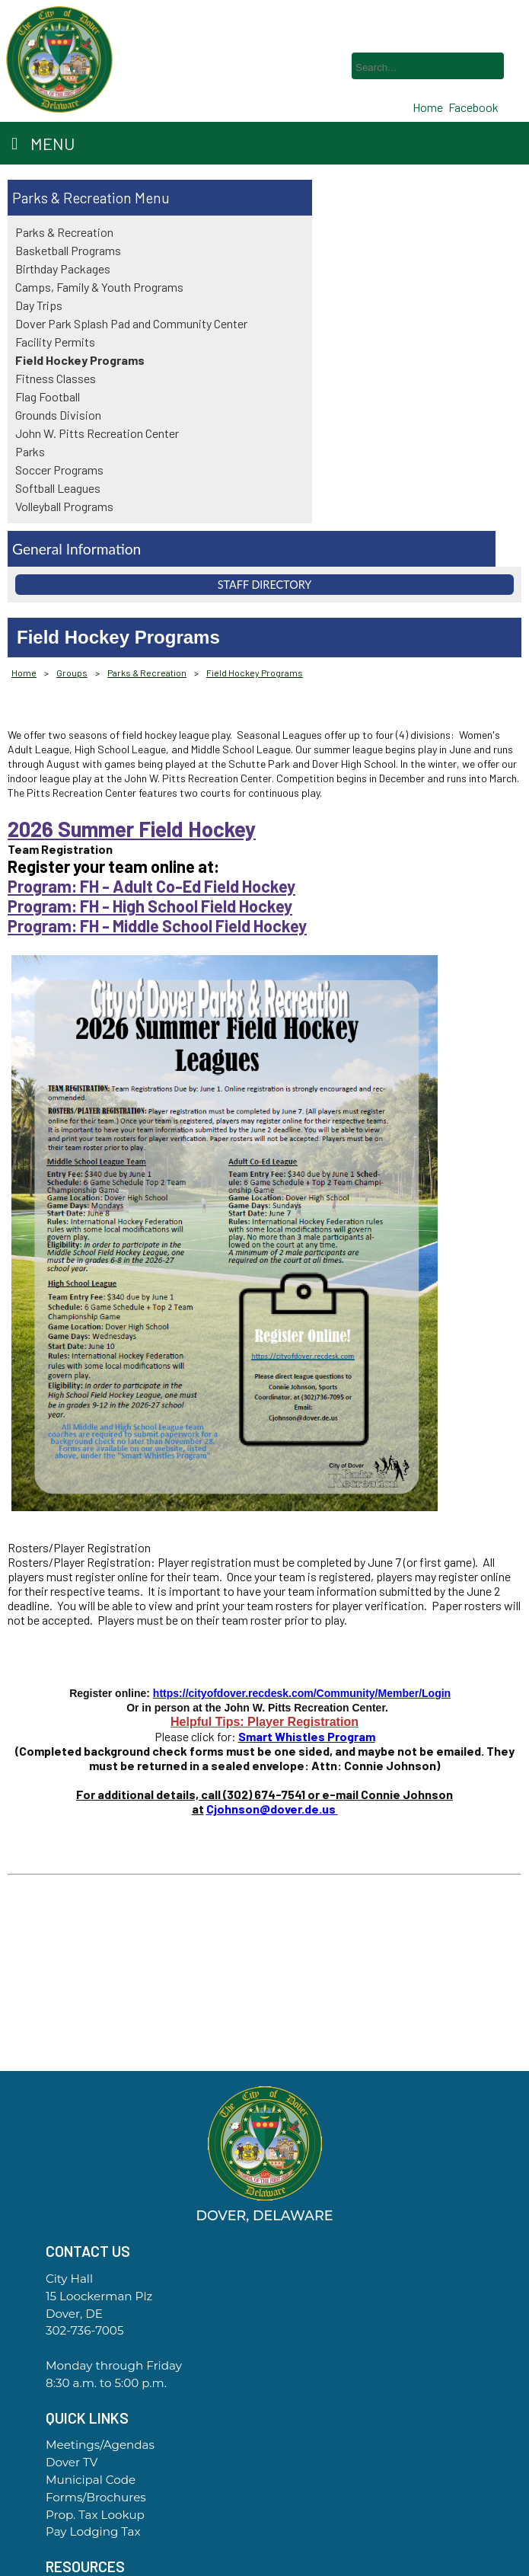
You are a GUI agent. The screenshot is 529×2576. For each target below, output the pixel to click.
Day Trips (38, 305)
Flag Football (47, 396)
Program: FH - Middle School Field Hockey (157, 925)
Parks (30, 451)
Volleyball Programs (64, 506)
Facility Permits (55, 341)
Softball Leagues (57, 488)
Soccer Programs (59, 469)
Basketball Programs (68, 250)
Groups (72, 672)
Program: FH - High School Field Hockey (150, 906)
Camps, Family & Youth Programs (99, 287)
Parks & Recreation (72, 197)
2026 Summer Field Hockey (132, 829)
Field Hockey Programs (80, 360)
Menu (43, 143)
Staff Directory (265, 584)
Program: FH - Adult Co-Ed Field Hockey (151, 886)
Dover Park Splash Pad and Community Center (131, 323)
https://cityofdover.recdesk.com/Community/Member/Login (302, 1693)
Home (24, 672)
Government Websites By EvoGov (264, 2570)
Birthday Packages (62, 268)
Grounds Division (58, 414)
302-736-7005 (84, 2330)
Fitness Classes (55, 378)
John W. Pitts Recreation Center (97, 433)
